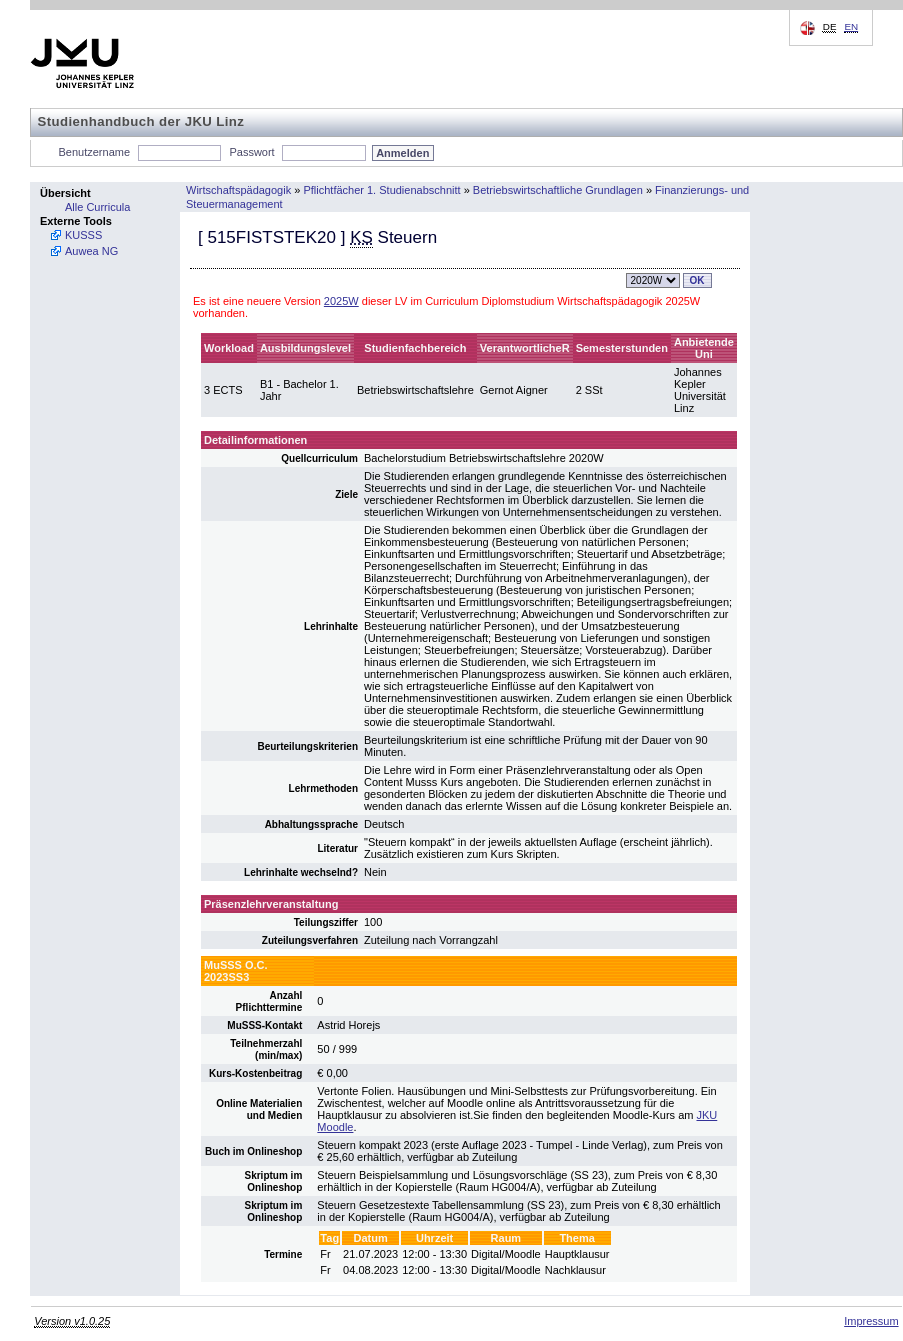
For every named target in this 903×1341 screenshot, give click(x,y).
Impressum (871, 1321)
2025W (341, 301)
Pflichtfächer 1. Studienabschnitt (381, 190)
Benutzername (95, 152)
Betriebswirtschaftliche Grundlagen (558, 190)
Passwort (251, 152)
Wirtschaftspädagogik (238, 190)
